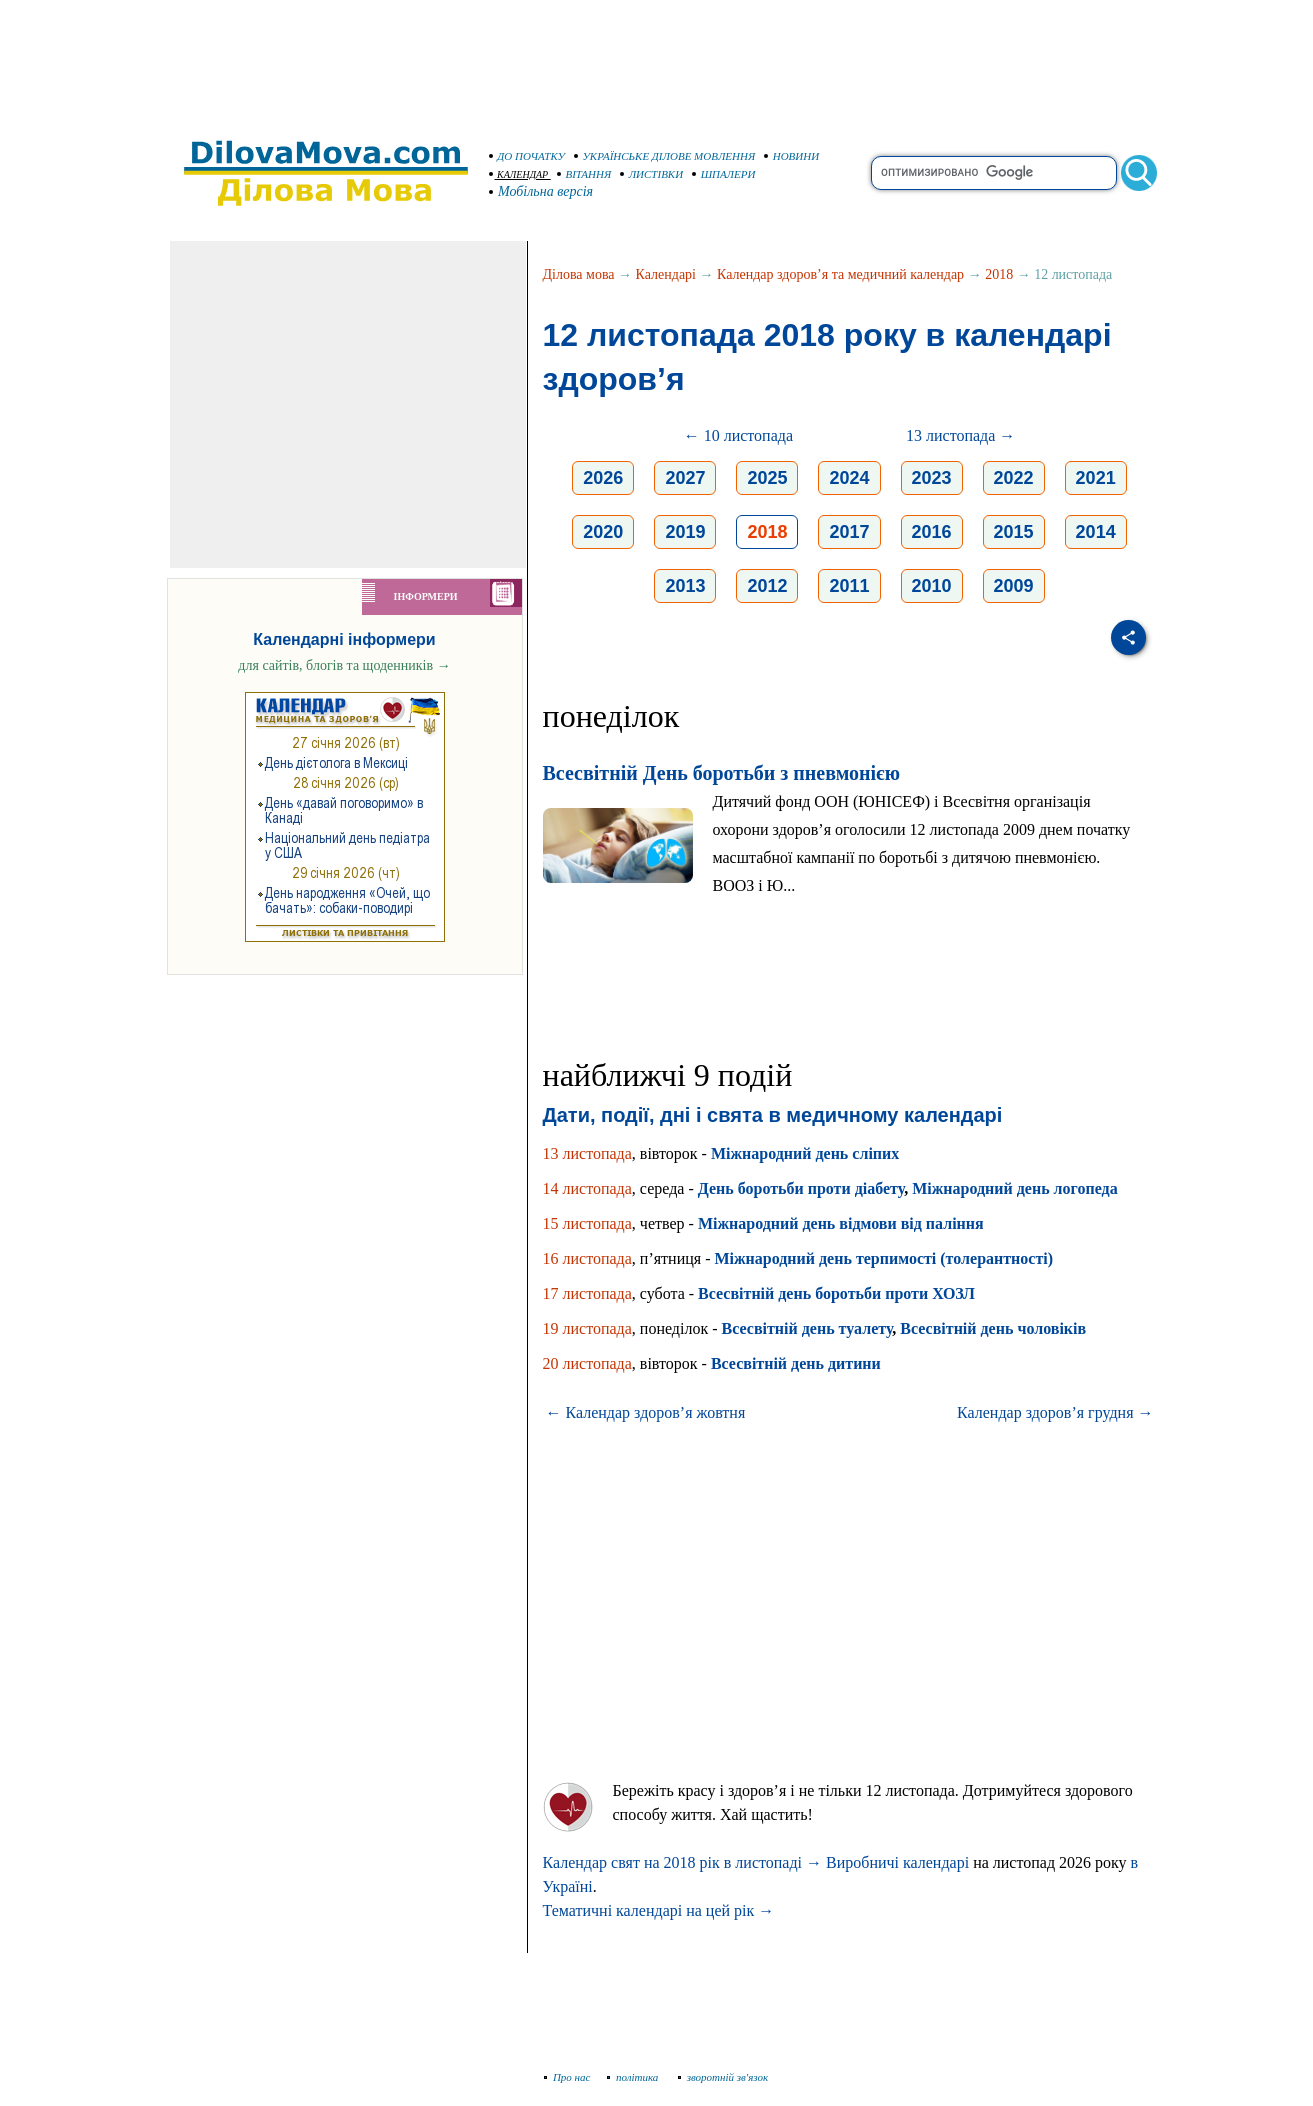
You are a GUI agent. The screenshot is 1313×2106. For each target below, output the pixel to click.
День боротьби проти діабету (801, 1188)
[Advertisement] (657, 60)
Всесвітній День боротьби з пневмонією (722, 773)
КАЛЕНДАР (519, 174)
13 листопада (587, 1153)
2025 (767, 478)
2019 (685, 532)
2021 (1096, 478)
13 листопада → (960, 435)
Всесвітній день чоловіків (993, 1328)
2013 (685, 586)
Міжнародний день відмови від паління (841, 1223)
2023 (932, 478)
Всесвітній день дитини (796, 1363)
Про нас (567, 2077)
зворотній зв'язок (723, 2077)
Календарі (666, 274)
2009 (1014, 586)
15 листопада (587, 1223)
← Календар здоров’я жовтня (646, 1412)
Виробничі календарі (897, 1862)
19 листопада (587, 1328)
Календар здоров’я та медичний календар (840, 274)
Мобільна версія (542, 191)
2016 (932, 532)
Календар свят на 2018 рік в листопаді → (683, 1862)
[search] (994, 173)
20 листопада (587, 1363)
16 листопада (587, 1258)
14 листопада (587, 1188)
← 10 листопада (738, 435)
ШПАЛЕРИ (724, 174)
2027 (685, 478)
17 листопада (587, 1293)
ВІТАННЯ (584, 174)
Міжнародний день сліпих (805, 1153)
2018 (999, 274)
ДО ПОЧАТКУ (527, 156)
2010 (932, 586)
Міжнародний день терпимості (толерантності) (883, 1258)
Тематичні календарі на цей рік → (659, 1910)
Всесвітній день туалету (807, 1328)
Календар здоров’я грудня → (1055, 1412)
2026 (603, 478)
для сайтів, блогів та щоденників (344, 665)
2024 (849, 478)
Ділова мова (579, 274)
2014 (1096, 532)
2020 (603, 532)
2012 (767, 586)
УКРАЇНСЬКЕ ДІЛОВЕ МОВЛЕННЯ (665, 156)
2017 (849, 532)
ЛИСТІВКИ (652, 174)
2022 (1014, 478)
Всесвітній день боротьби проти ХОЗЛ (836, 1293)
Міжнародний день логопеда (1014, 1188)
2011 (849, 586)
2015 (1014, 532)
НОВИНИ (792, 156)
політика (634, 2077)
